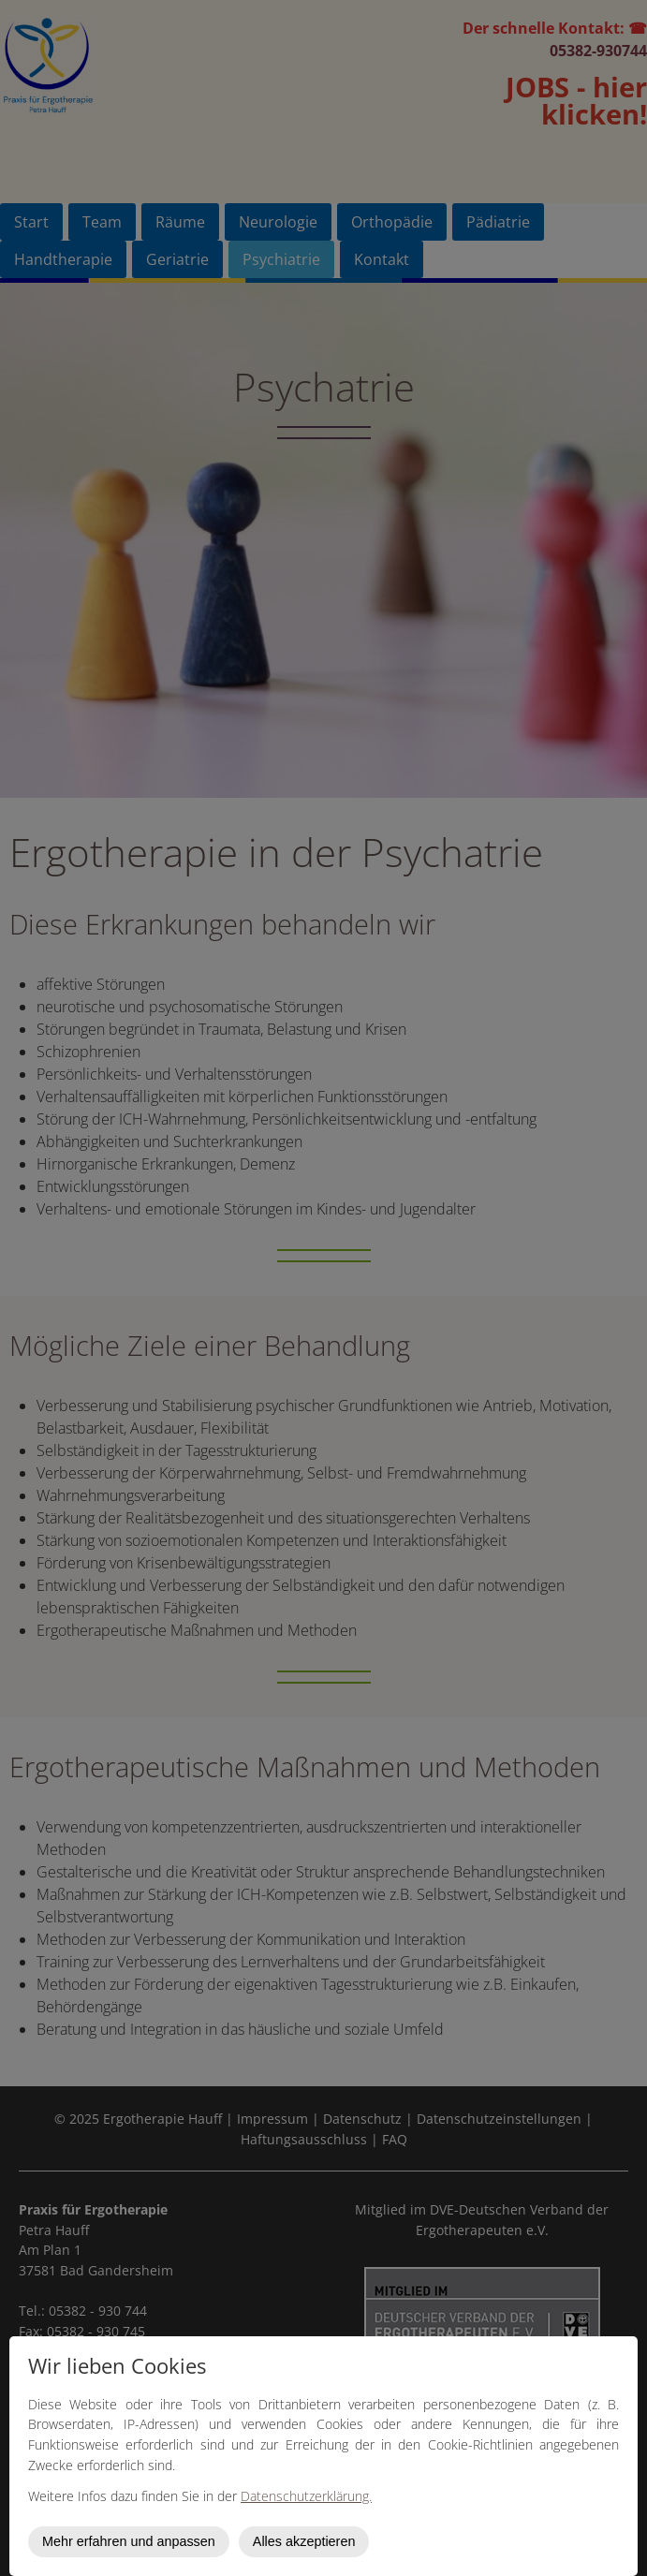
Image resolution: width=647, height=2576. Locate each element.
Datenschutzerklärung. (306, 2496)
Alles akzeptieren (304, 2541)
